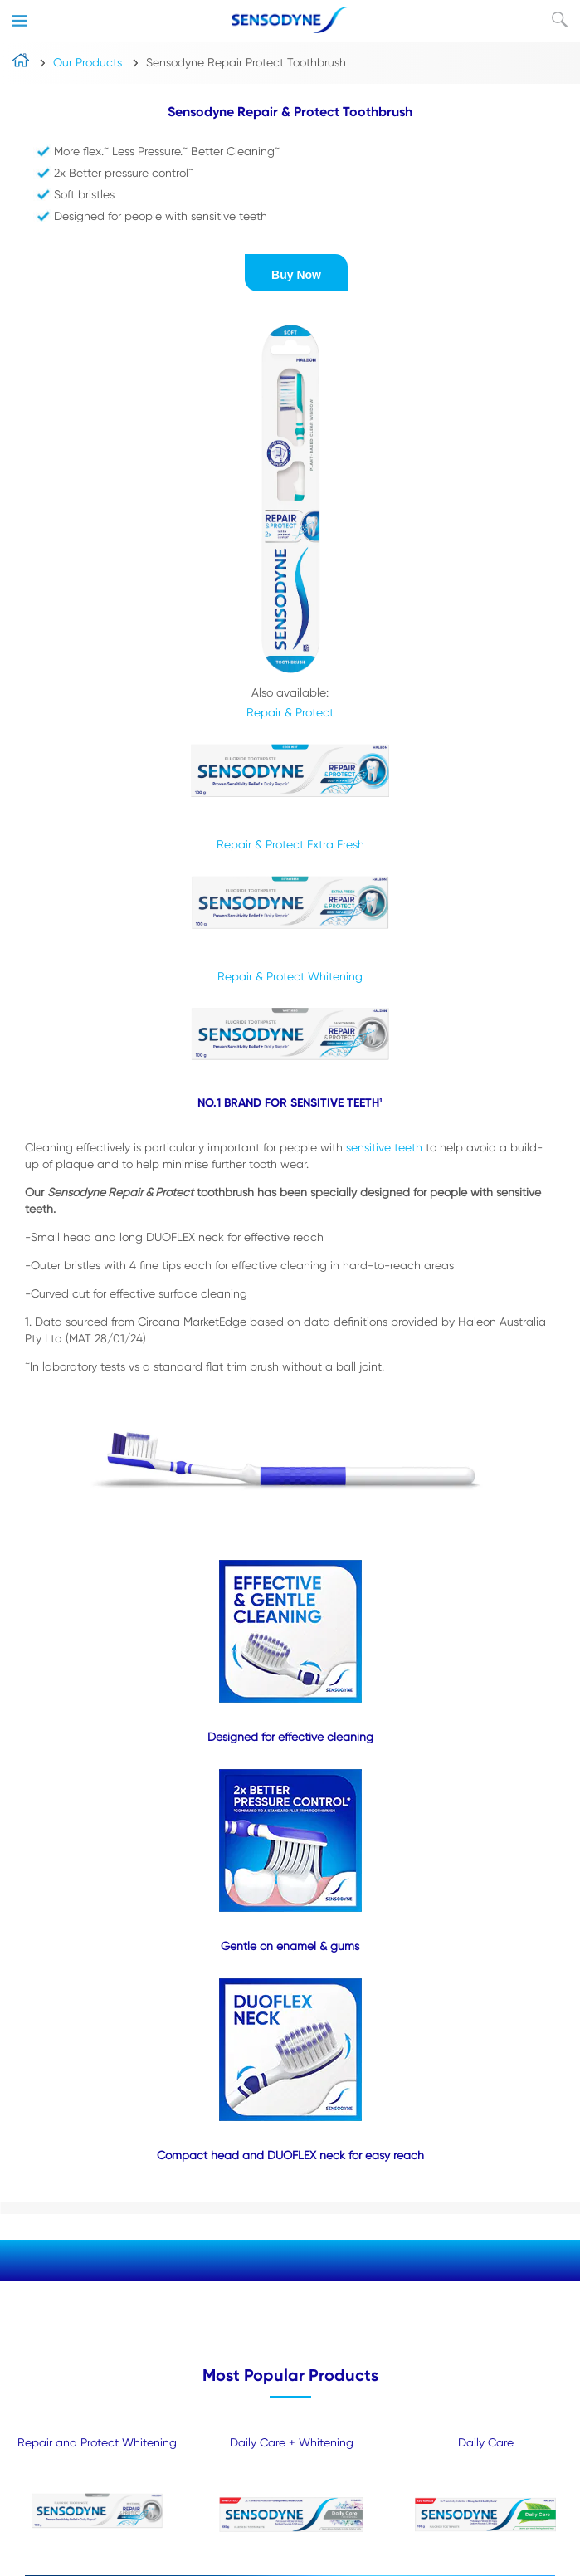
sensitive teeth (384, 1147)
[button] (296, 272)
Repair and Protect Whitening (97, 2442)
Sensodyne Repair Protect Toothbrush (246, 62)
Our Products (87, 62)
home (20, 63)
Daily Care (486, 2442)
